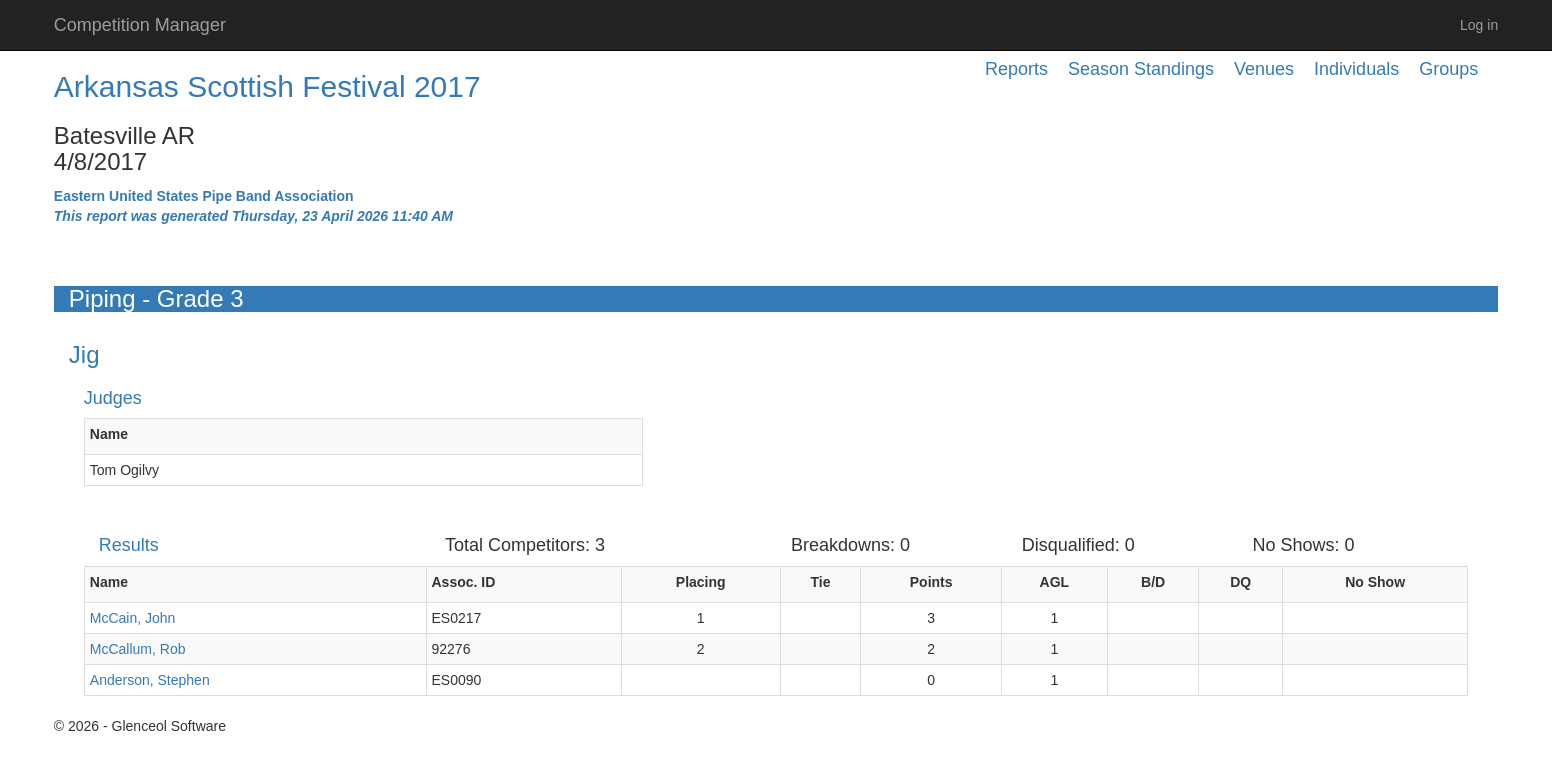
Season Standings (1141, 69)
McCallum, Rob (138, 649)
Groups (1448, 69)
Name (109, 434)
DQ (1240, 582)
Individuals (1356, 69)
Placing (701, 582)
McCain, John (133, 618)
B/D (1153, 582)
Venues (1264, 69)
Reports (1016, 69)
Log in (1479, 25)
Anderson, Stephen (150, 680)
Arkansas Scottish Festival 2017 (267, 86)
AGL (1055, 582)
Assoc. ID (464, 582)
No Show (1375, 582)
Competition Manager (140, 25)
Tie (821, 582)
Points (931, 582)
